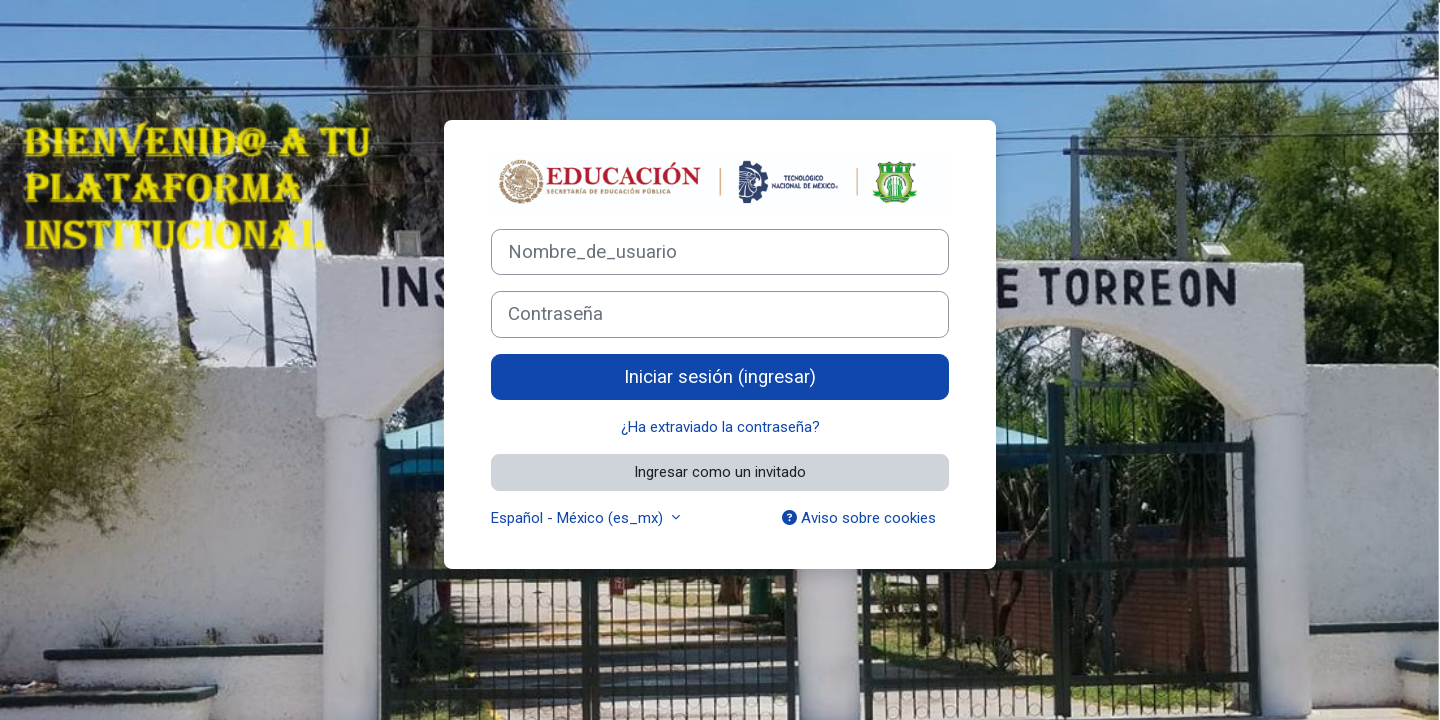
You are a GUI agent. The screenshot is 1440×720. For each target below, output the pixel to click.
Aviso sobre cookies (859, 518)
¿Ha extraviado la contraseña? (720, 427)
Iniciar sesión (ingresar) (720, 377)
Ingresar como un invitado (720, 472)
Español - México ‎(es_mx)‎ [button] (579, 518)
